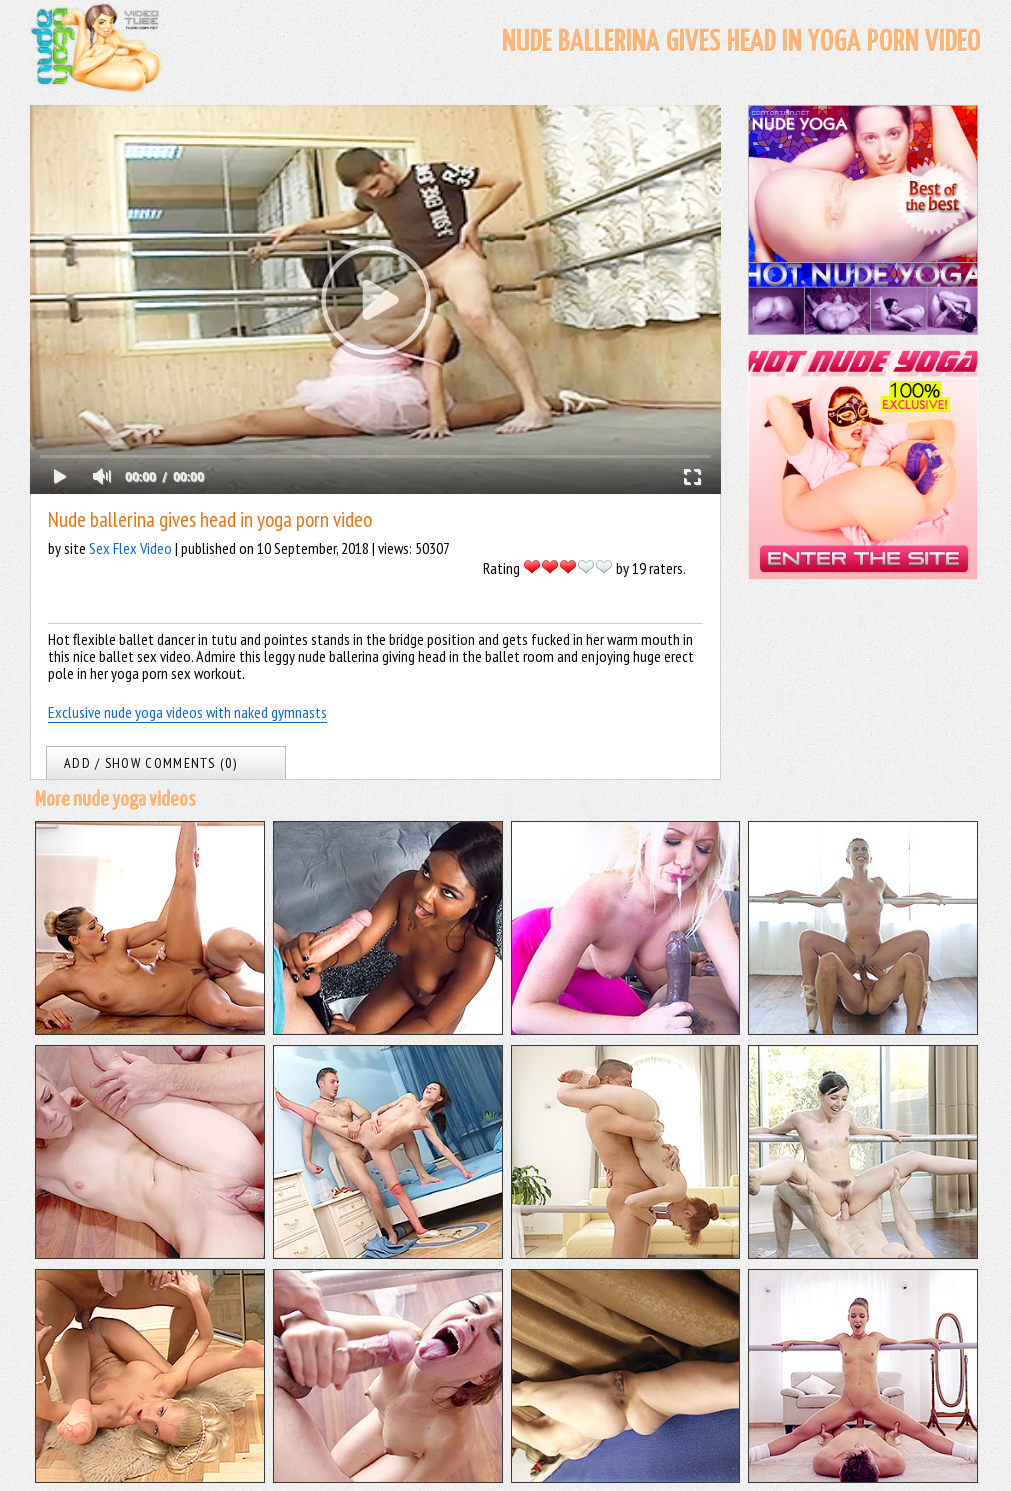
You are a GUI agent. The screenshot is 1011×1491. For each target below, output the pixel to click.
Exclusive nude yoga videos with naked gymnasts (187, 712)
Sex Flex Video (130, 548)
